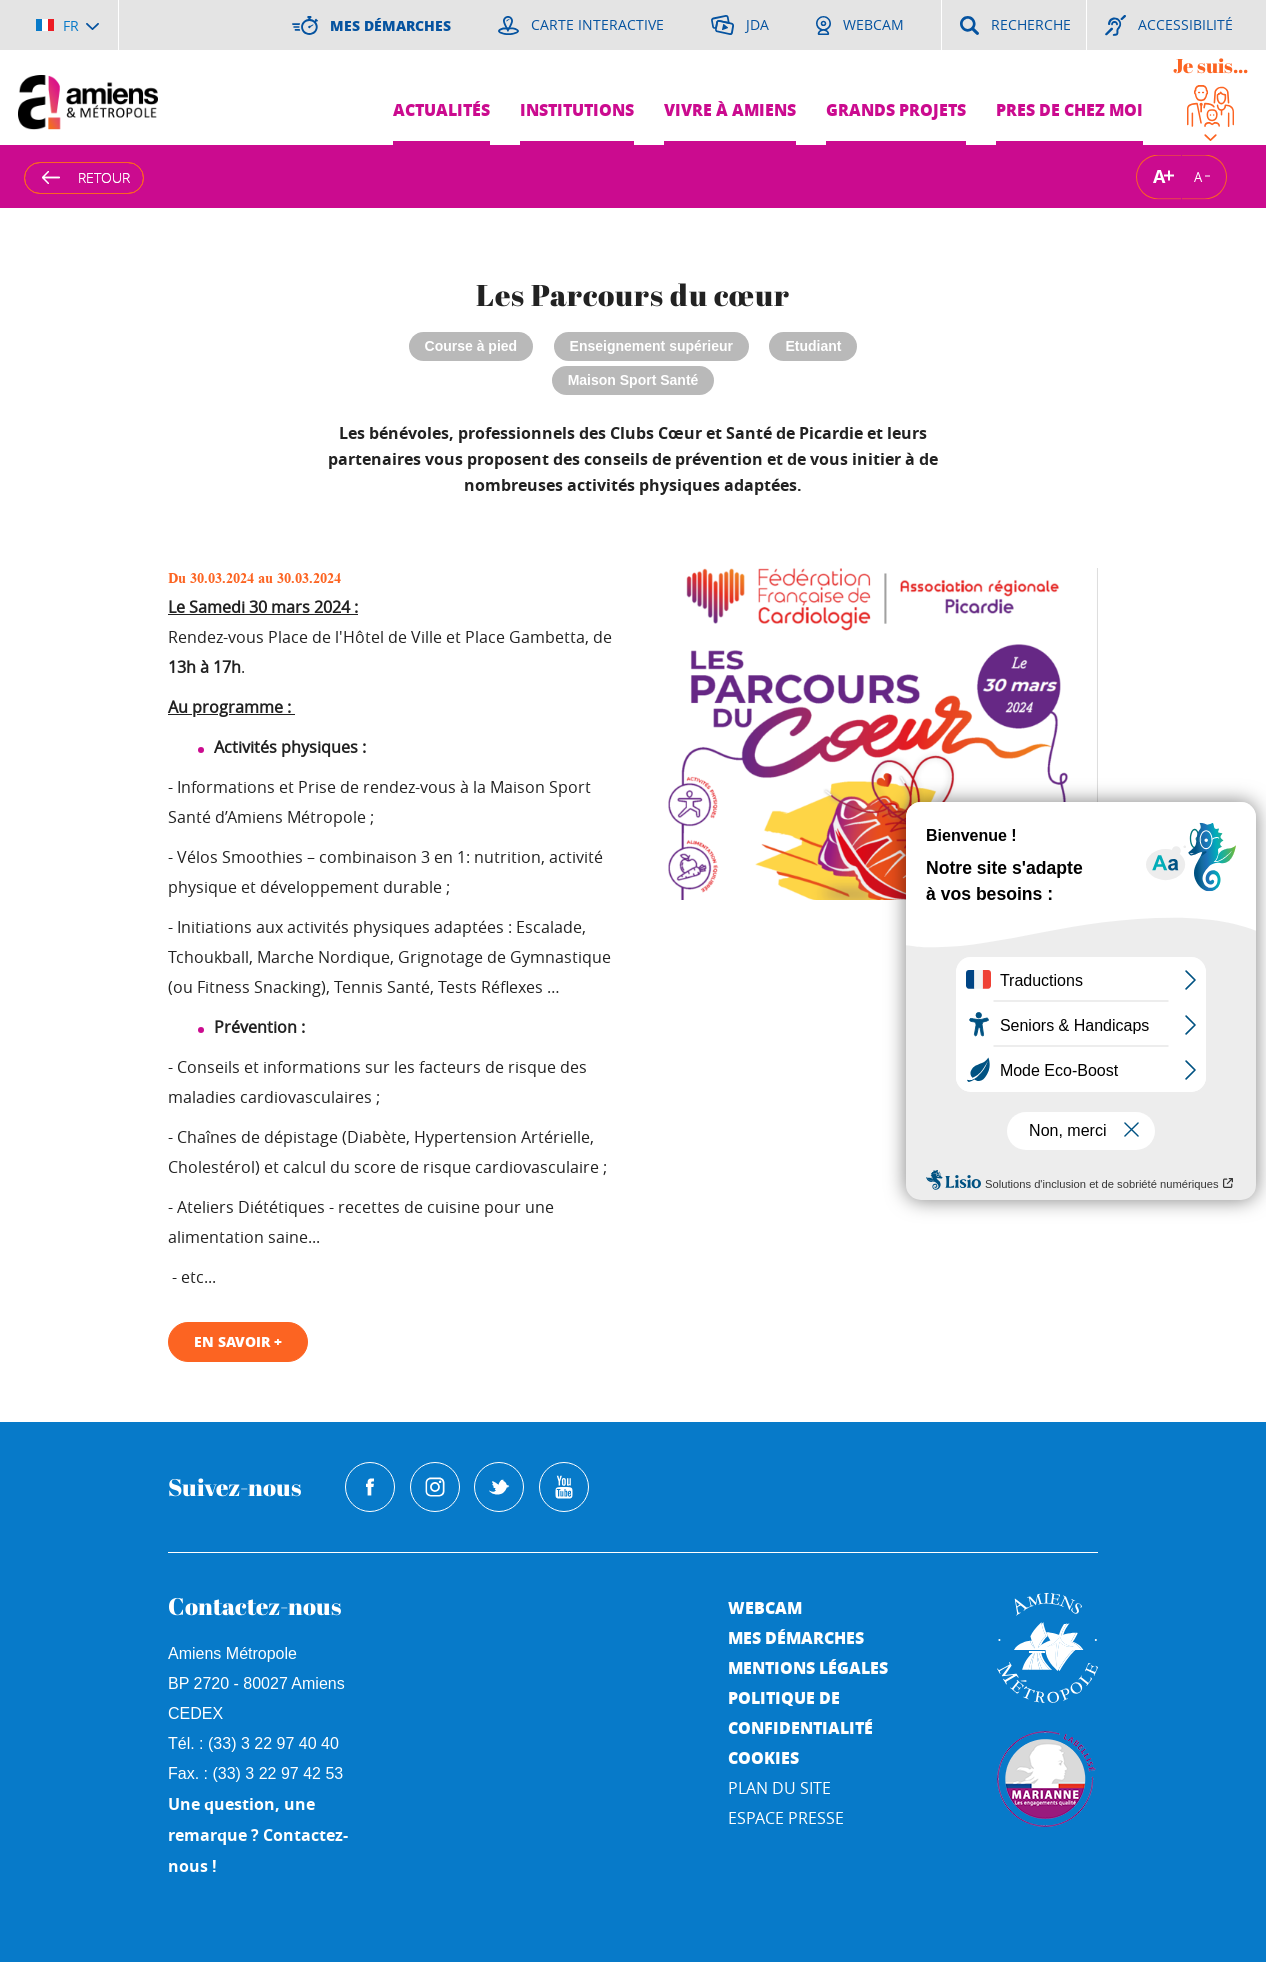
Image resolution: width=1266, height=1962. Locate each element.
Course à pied (471, 346)
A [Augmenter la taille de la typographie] (1159, 176)
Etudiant (813, 346)
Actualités (441, 109)
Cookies (763, 1757)
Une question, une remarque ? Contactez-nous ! (258, 1835)
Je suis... (1210, 65)
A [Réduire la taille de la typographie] (1198, 176)
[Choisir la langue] (67, 25)
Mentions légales (808, 1667)
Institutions (577, 109)
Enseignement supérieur (651, 346)
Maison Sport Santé (633, 380)
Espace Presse (786, 1818)
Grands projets (896, 109)
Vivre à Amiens (730, 109)
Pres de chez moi (1069, 109)
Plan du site (779, 1788)
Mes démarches (796, 1637)
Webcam (765, 1607)
